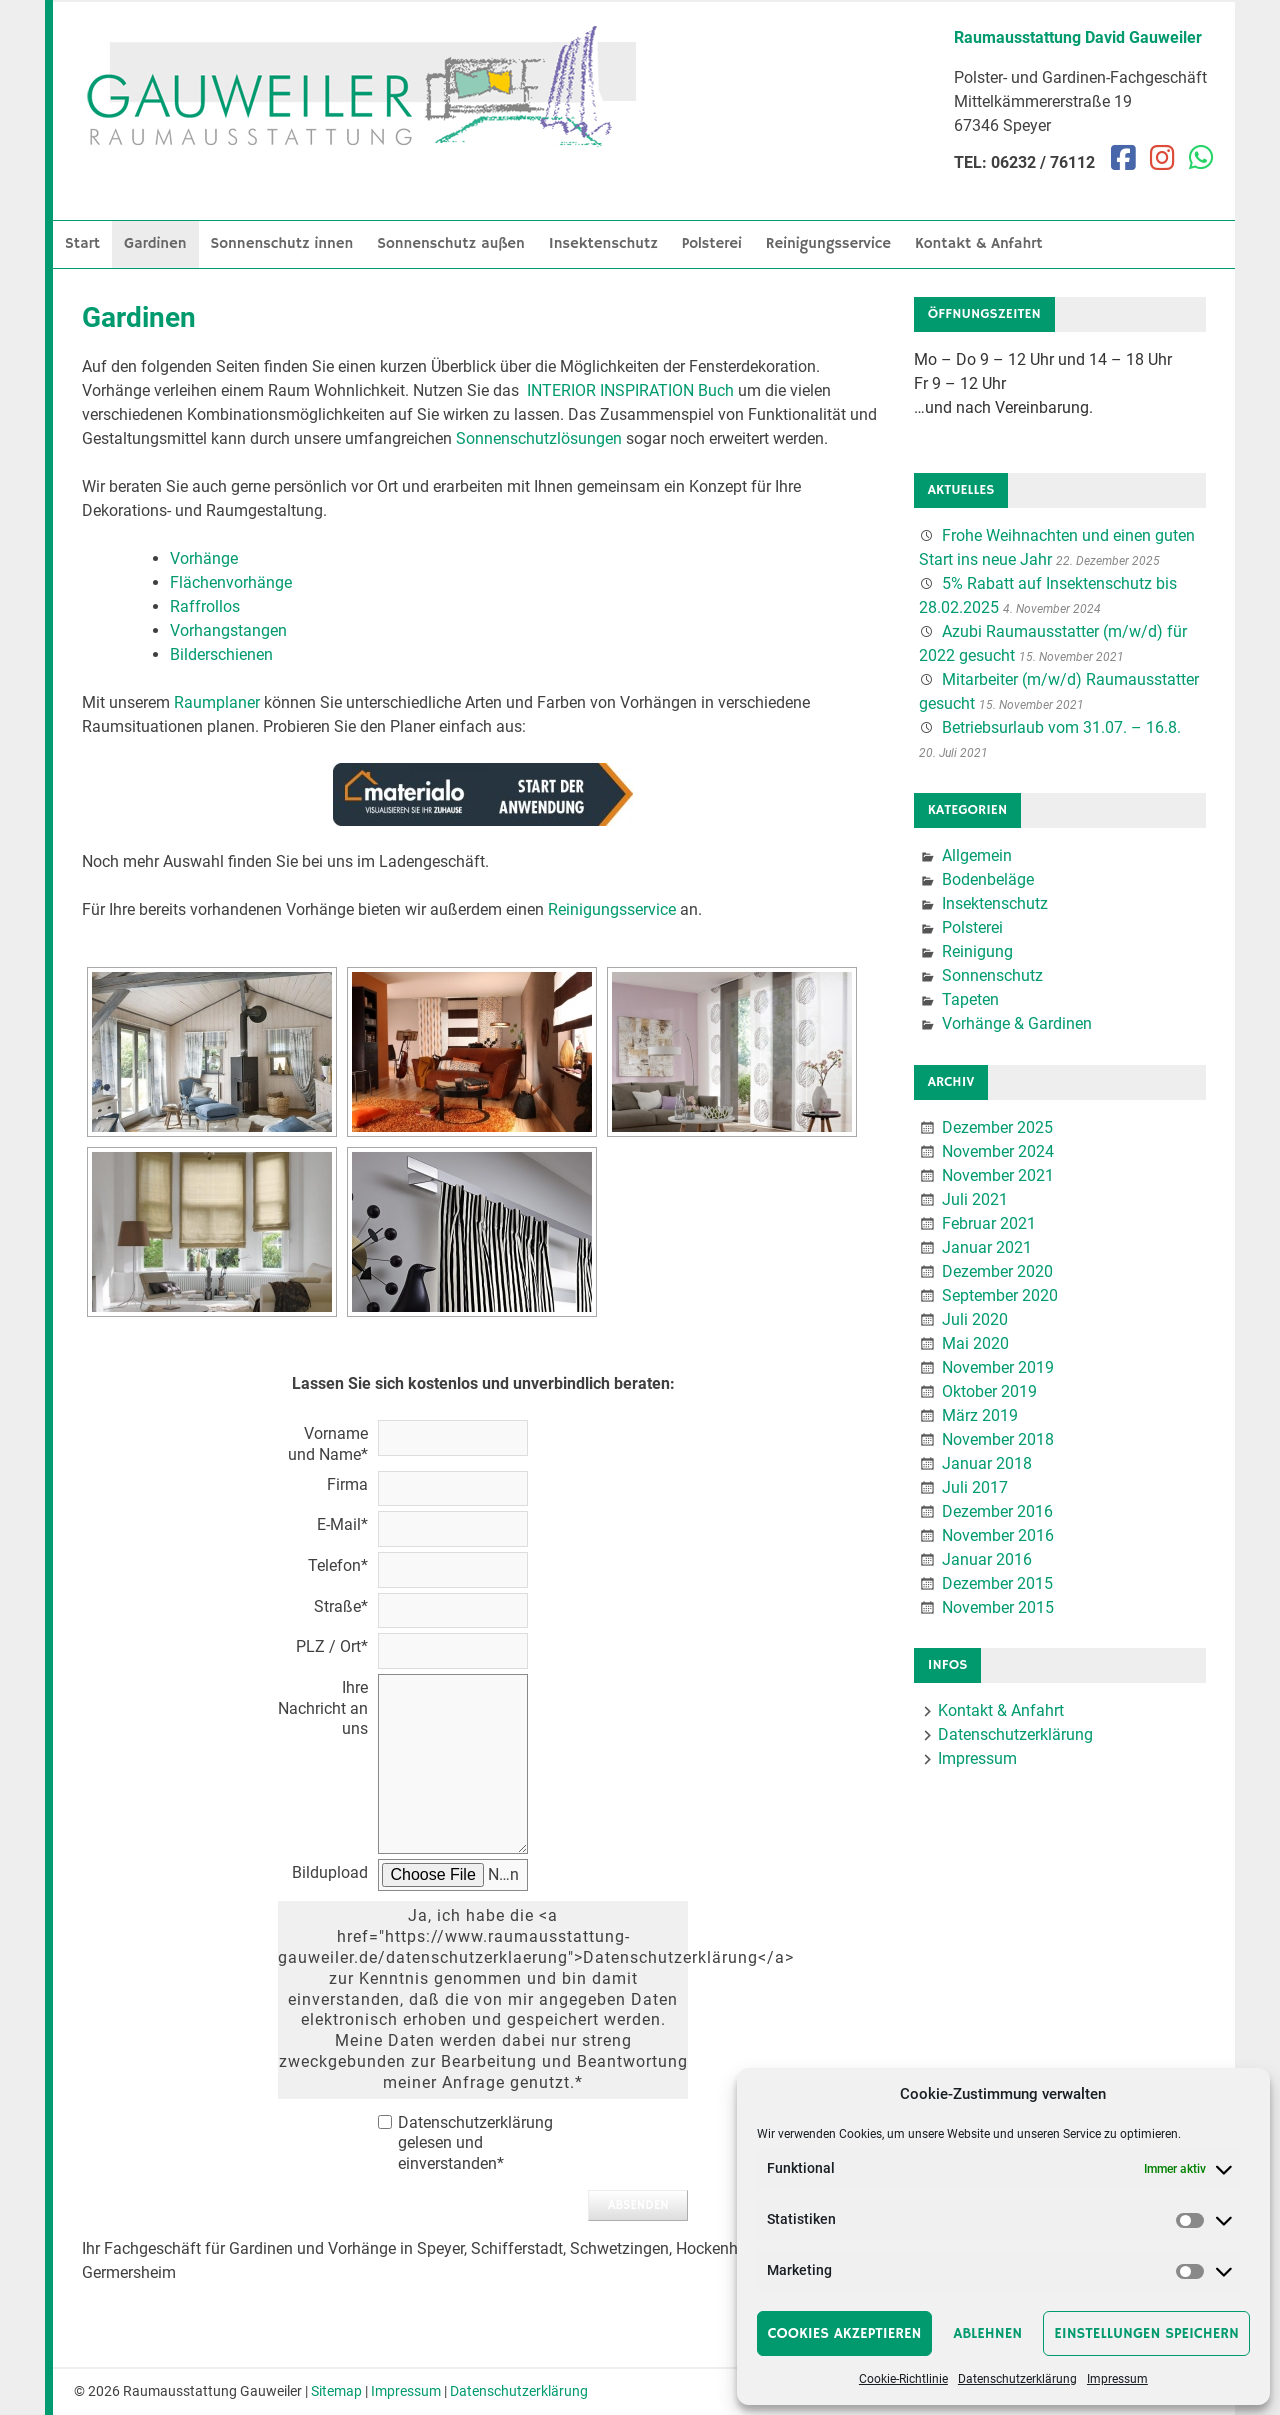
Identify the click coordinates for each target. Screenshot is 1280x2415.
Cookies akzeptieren (845, 2333)
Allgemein (977, 855)
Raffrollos (205, 606)
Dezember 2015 (997, 1583)
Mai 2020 (975, 1343)
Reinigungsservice (828, 243)
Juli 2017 (975, 1487)
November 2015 (998, 1607)
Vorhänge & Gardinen (1017, 1023)
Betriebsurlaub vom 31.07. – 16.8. (1061, 727)
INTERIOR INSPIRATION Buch (630, 390)
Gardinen (155, 243)
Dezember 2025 (997, 1127)
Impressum (1117, 2379)
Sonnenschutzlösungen (539, 438)
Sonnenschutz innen (282, 243)
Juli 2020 (975, 1319)
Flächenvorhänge (231, 582)
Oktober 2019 (989, 1391)
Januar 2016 (987, 1559)
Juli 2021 (975, 1199)
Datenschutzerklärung (1017, 2379)
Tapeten (970, 999)
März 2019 (980, 1415)
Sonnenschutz (992, 975)
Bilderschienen (221, 654)
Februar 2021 (989, 1223)
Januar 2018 (987, 1463)
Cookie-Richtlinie (903, 2379)
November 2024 (998, 1151)
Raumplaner (217, 702)
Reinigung (977, 951)
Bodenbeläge (988, 879)
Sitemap (336, 2391)
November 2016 (998, 1535)
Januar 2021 (987, 1247)
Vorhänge (204, 558)
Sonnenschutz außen (451, 243)
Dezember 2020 (997, 1271)
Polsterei (712, 243)
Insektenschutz (603, 243)
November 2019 (998, 1367)
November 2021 (998, 1175)
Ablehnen (987, 2333)
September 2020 (1000, 1295)
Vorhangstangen (228, 630)
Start (82, 243)
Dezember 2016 (997, 1511)
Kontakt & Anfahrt (979, 243)
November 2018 (998, 1439)
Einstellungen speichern (1146, 2333)
